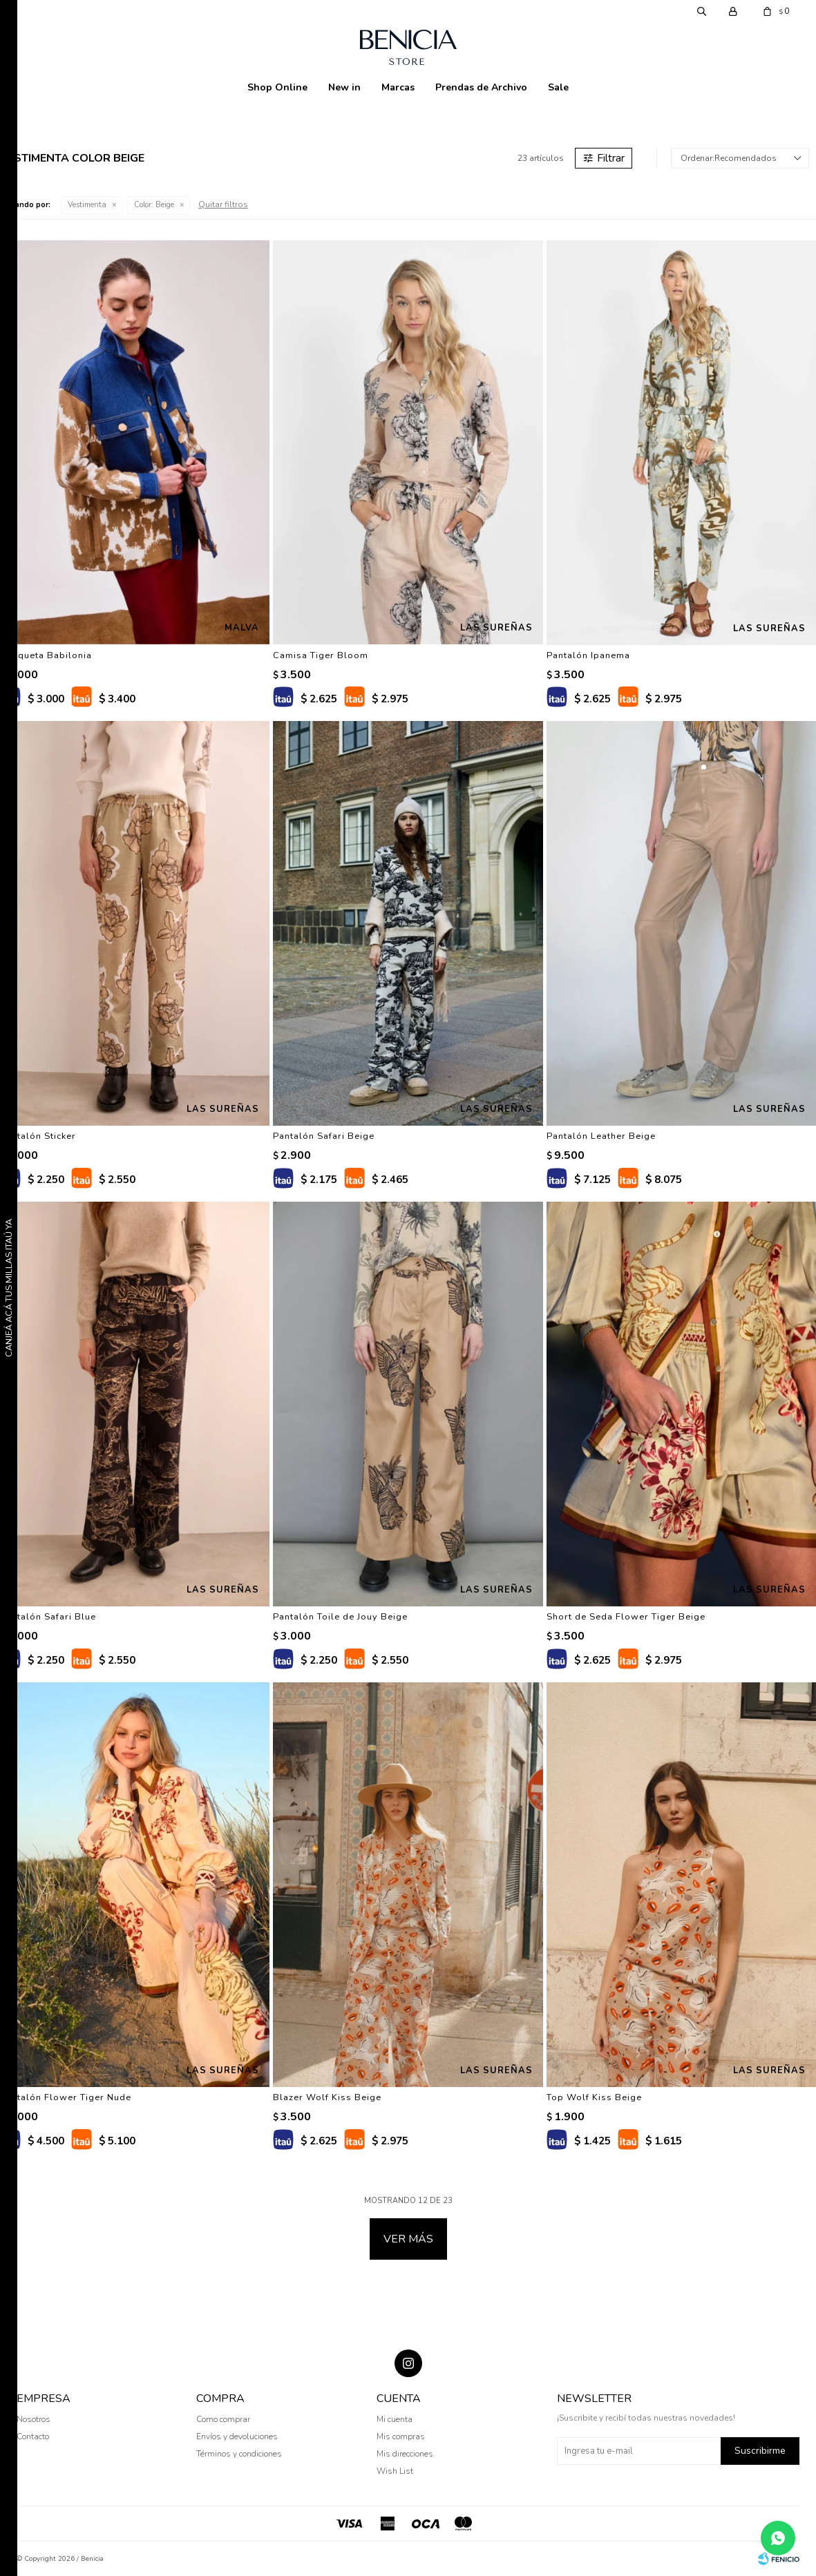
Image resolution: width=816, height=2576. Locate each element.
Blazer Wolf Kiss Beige (327, 2097)
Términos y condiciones (239, 2453)
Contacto (33, 2436)
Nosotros (33, 2419)
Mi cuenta (394, 2419)
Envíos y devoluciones (237, 2436)
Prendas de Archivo (481, 87)
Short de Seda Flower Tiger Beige (626, 1617)
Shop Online (277, 87)
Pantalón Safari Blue (48, 1617)
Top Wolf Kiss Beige (594, 2097)
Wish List (395, 2471)
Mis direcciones (405, 2453)
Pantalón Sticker (38, 1136)
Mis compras (401, 2436)
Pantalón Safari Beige (323, 1136)
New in (344, 87)
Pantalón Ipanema (588, 655)
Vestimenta (87, 205)
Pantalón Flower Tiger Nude (65, 2097)
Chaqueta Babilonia (46, 655)
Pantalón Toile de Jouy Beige (340, 1617)
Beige (154, 205)
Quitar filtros (223, 204)
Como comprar (223, 2419)
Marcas (398, 87)
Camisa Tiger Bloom (320, 655)
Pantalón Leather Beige (601, 1136)
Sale (558, 87)
